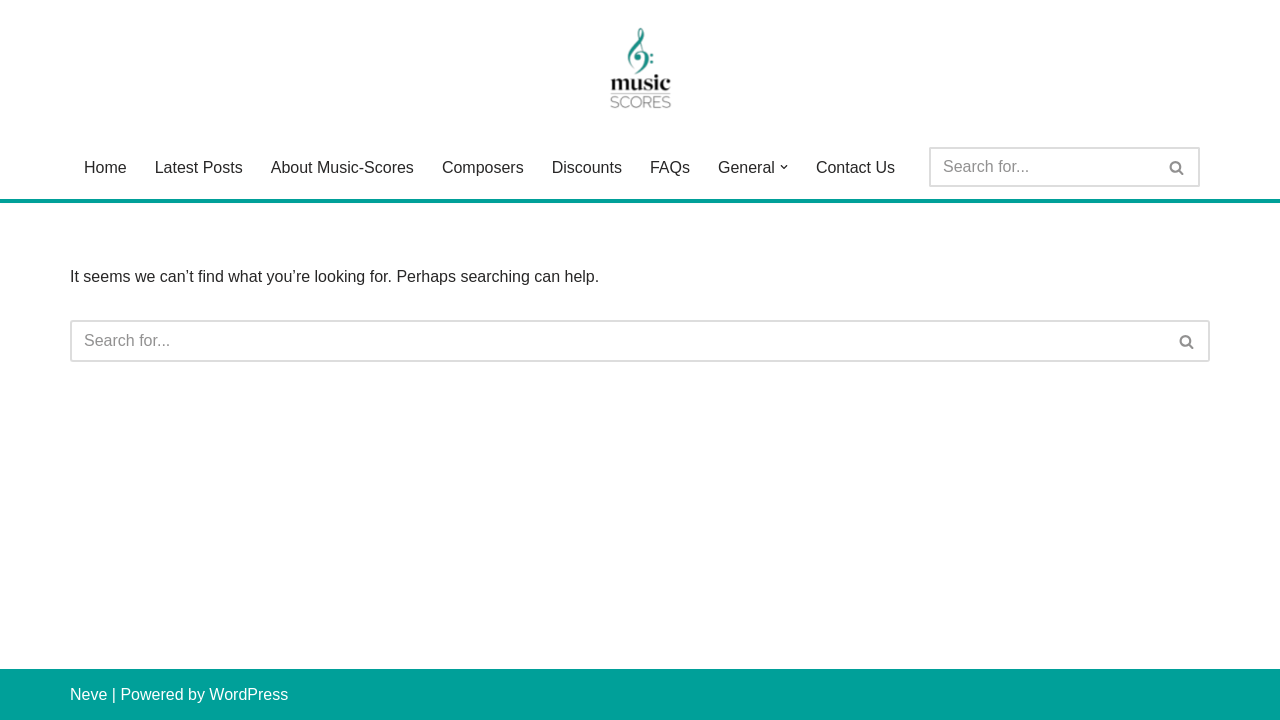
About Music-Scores (342, 167)
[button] (784, 167)
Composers (483, 167)
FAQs (670, 167)
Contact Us (855, 167)
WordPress (248, 694)
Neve (88, 694)
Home (105, 167)
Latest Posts (199, 167)
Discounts (587, 167)
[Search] (1042, 167)
